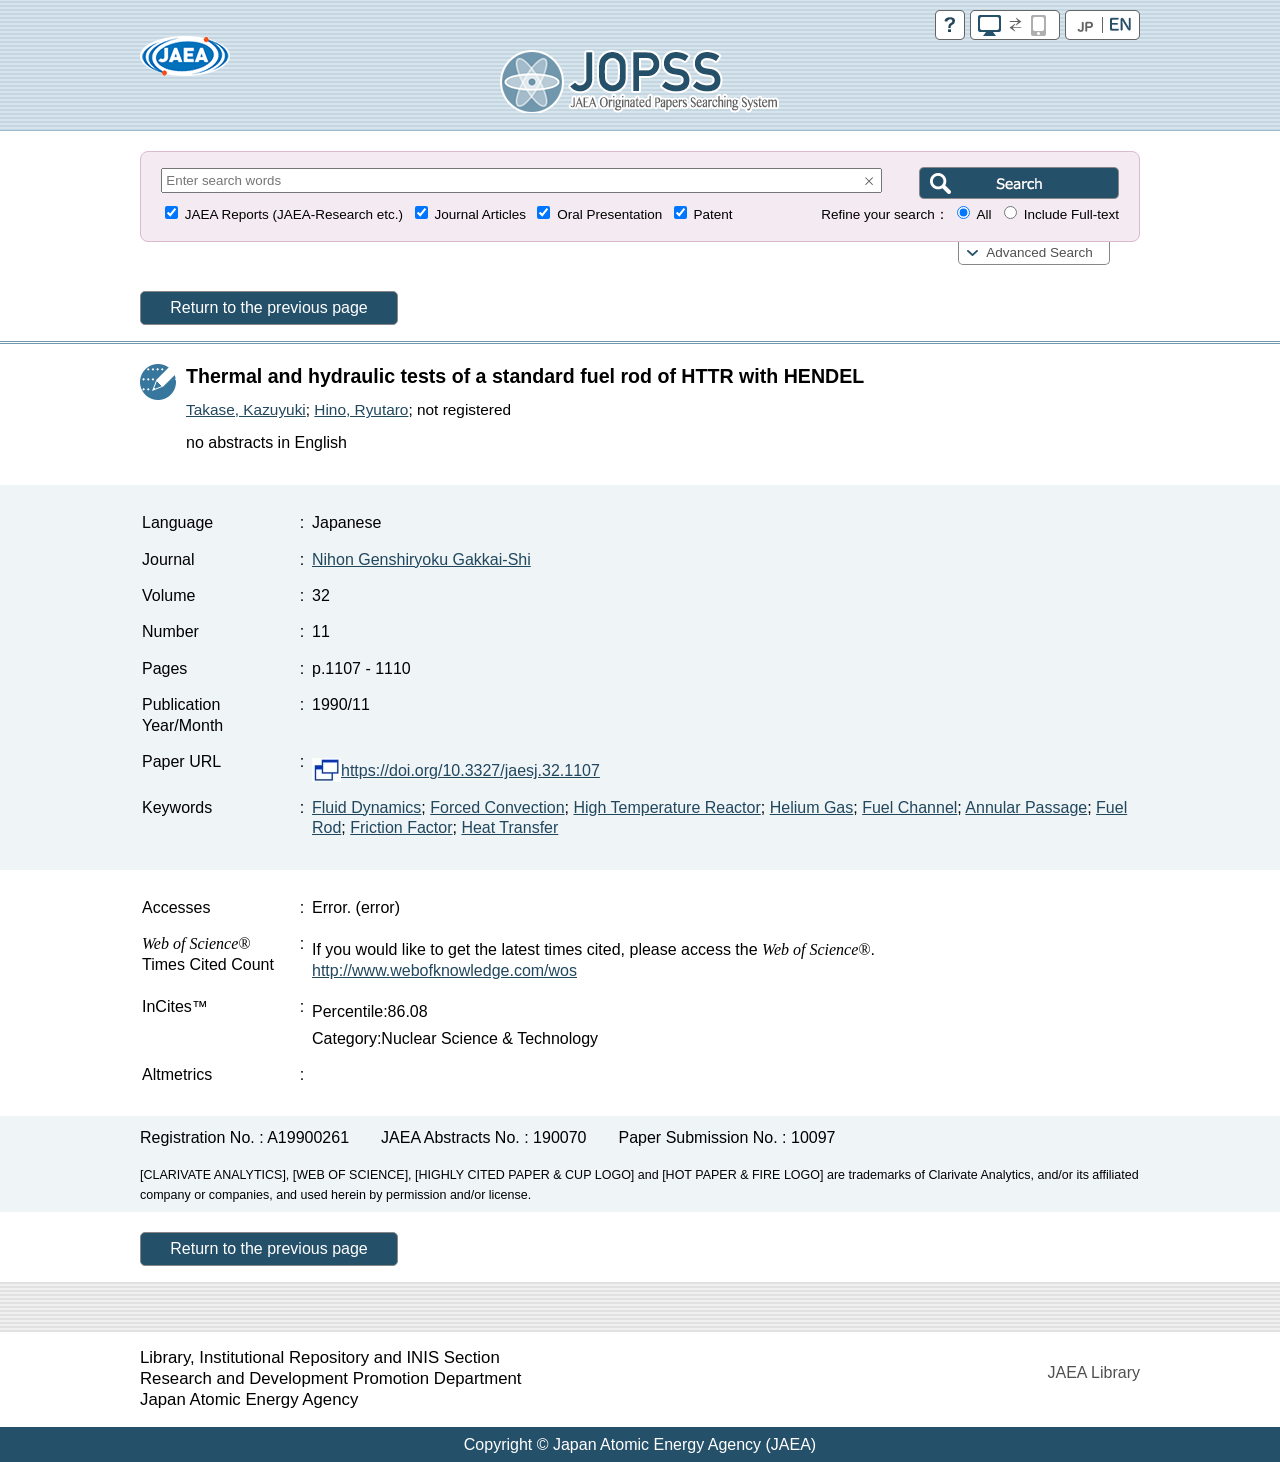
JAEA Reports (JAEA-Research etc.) (294, 214)
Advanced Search (1039, 252)
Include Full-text (1071, 214)
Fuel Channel (909, 807)
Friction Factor (401, 827)
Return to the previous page (268, 307)
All (983, 214)
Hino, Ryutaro (361, 409)
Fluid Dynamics (366, 807)
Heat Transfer (509, 827)
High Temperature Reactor (666, 807)
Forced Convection (497, 807)
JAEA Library (1094, 1372)
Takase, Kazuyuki (246, 409)
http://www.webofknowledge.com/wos (444, 970)
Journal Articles (480, 214)
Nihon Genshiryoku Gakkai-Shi (421, 559)
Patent (713, 214)
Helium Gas (812, 807)
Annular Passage (1026, 807)
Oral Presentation (609, 214)
